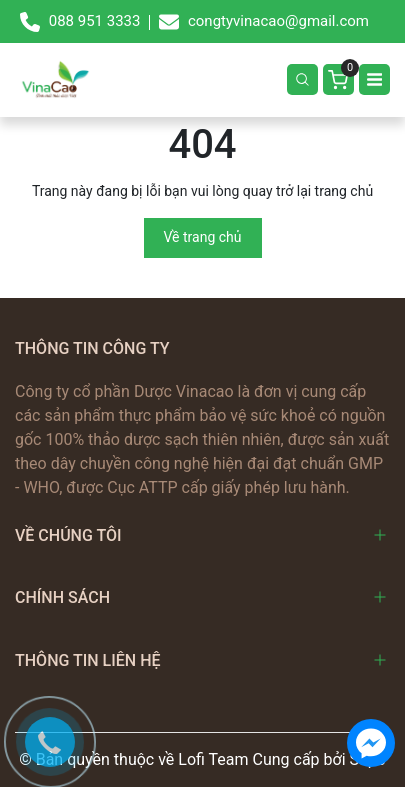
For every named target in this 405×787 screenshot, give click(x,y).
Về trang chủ (203, 237)
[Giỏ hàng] (338, 79)
